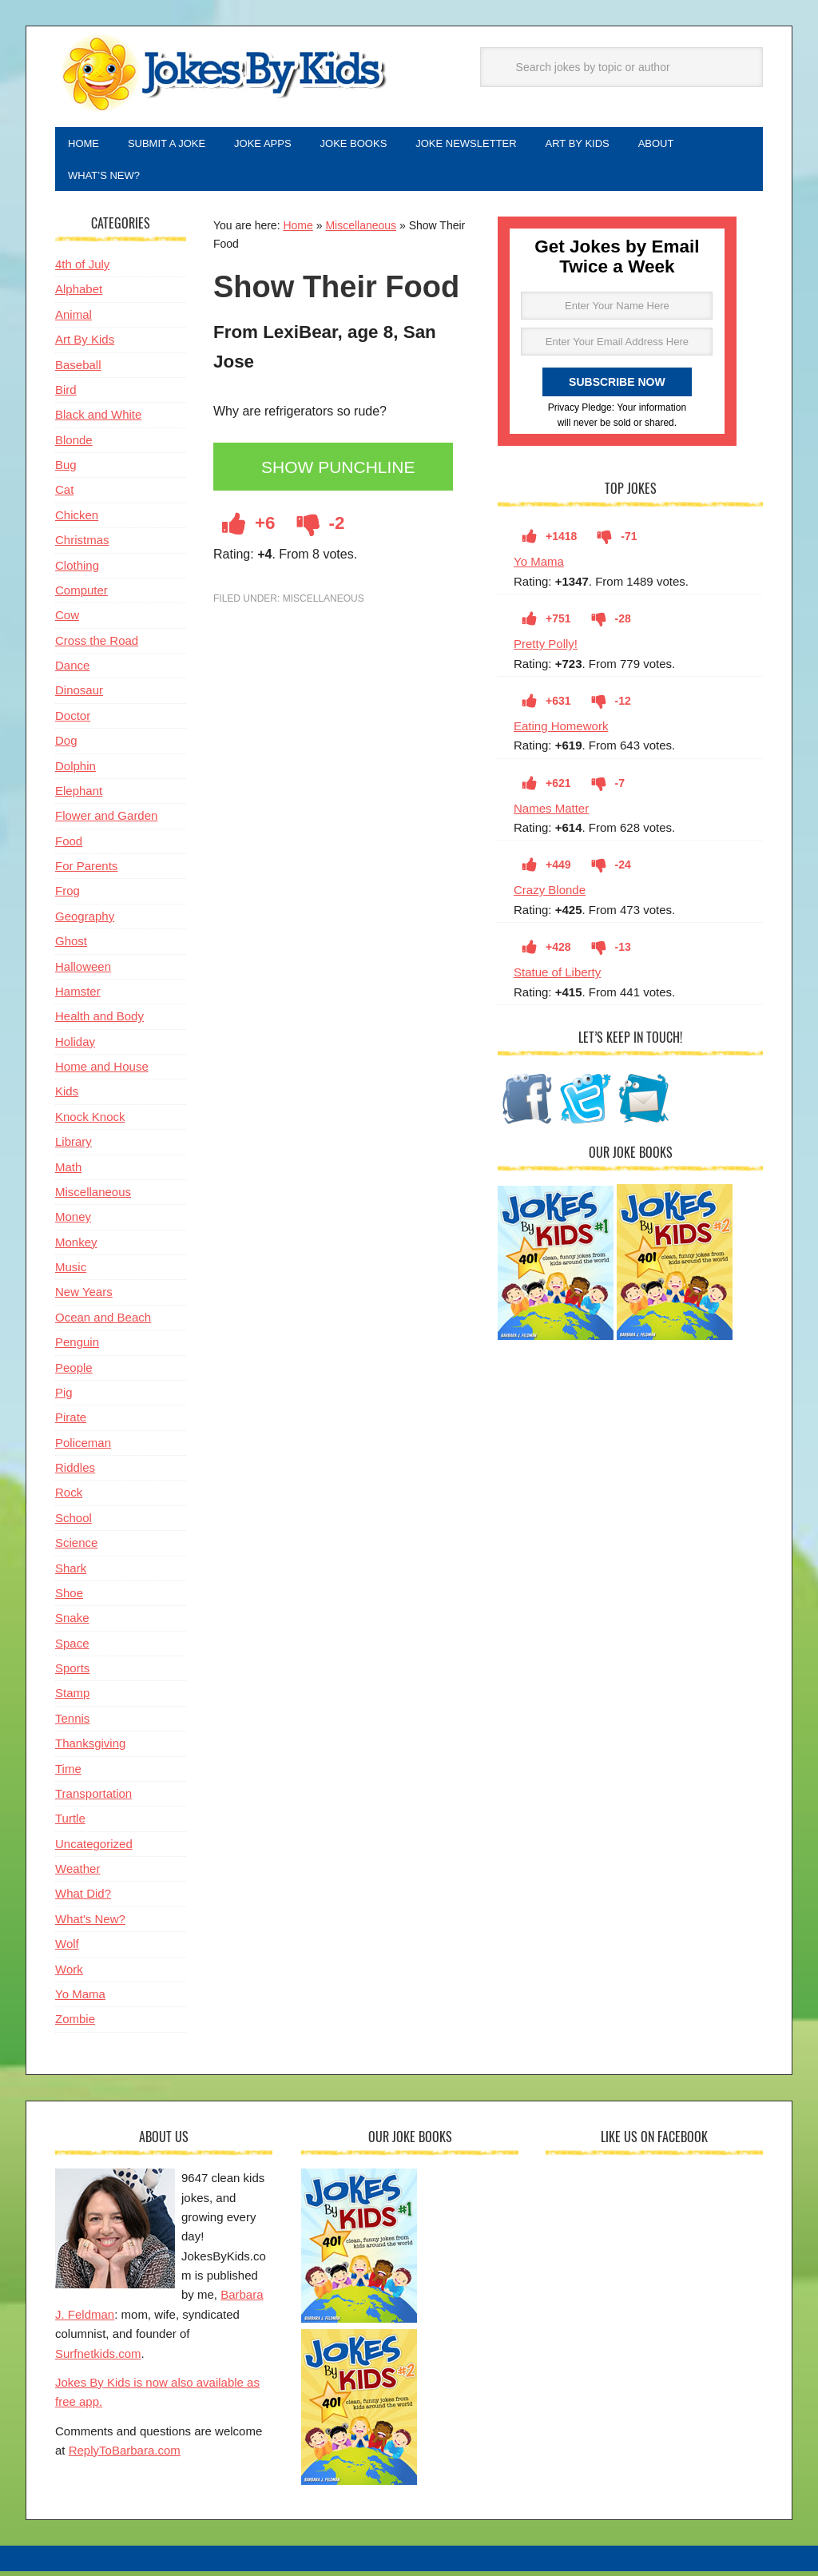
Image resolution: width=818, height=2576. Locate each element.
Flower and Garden (106, 822)
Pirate (70, 1423)
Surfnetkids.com (98, 2360)
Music (70, 1273)
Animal (73, 321)
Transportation (93, 1800)
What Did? (83, 1899)
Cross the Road (96, 647)
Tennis (72, 1724)
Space (72, 1649)
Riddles (75, 1474)
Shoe (69, 1599)
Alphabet (78, 295)
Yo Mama (539, 567)
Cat (64, 496)
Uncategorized (94, 1850)
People (74, 1374)
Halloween (83, 973)
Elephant (78, 797)
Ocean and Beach (103, 1323)
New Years (84, 1298)
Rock (68, 1498)
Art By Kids (84, 345)
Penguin (77, 1348)
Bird (66, 396)
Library (73, 1148)
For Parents (86, 872)
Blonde (74, 446)
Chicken (76, 521)
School (73, 1524)
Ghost (71, 947)
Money (73, 1223)
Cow (67, 621)
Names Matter (551, 814)
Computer (81, 596)
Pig (64, 1398)
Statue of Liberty (557, 978)
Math (68, 1173)
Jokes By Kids (223, 74)
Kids (66, 1097)
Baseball (78, 371)
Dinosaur (79, 696)
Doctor (72, 722)
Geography (84, 922)
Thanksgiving (90, 1749)
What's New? (90, 1925)
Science (76, 1549)
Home (297, 231)
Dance (72, 671)
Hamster (78, 997)
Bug (66, 471)
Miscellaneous (360, 231)
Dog (66, 746)
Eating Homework (561, 732)
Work (69, 1975)
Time (68, 1775)
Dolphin (75, 772)
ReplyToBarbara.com (125, 2456)
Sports (72, 1674)
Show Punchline (343, 474)
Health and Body (99, 1022)
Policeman (83, 1449)
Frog (67, 897)
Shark (70, 1574)
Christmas (82, 546)
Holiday (75, 1048)
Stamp (72, 1699)
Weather (77, 1875)
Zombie (75, 2025)
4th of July (82, 270)
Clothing (77, 571)
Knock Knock (90, 1123)
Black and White (98, 420)
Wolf (67, 1950)
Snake (72, 1624)
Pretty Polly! (546, 650)
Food (68, 847)
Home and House (102, 1072)
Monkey (76, 1248)
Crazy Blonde (550, 896)
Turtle (70, 1824)
